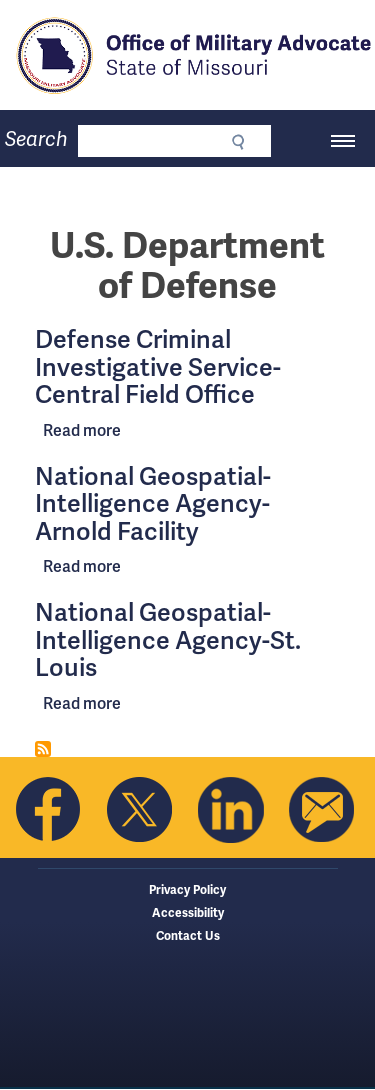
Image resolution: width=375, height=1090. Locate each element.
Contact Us (188, 936)
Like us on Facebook (49, 810)
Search (36, 139)
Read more (82, 430)
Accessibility (188, 913)
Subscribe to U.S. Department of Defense (43, 749)
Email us (322, 810)
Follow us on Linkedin (231, 810)
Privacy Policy (187, 890)
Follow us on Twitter (140, 810)
